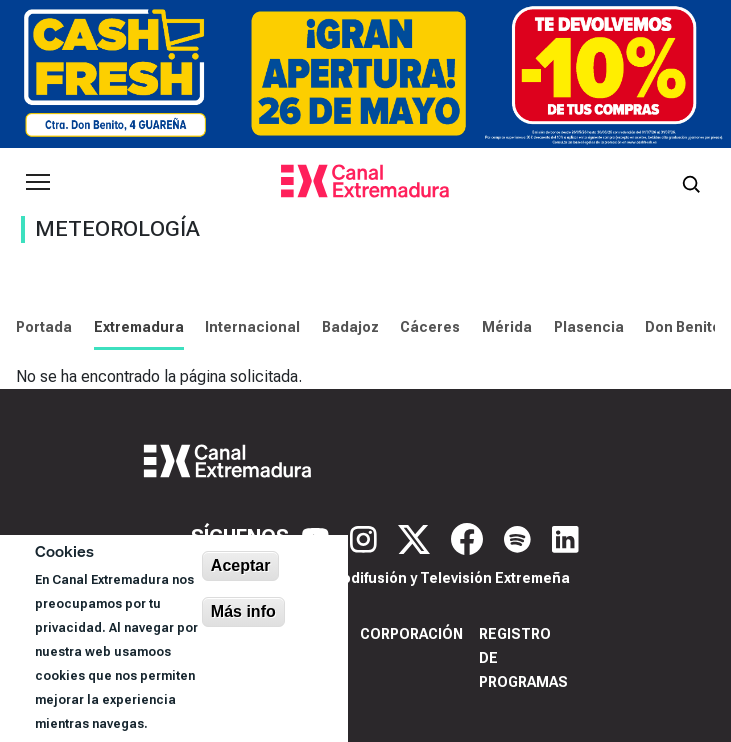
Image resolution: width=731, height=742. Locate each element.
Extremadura (139, 327)
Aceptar (241, 565)
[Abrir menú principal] (38, 182)
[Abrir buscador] (691, 182)
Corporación (411, 634)
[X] (416, 538)
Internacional (252, 327)
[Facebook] (469, 538)
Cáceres (430, 327)
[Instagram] (366, 538)
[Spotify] (520, 538)
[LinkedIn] (565, 538)
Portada (44, 327)
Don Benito (683, 327)
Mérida (507, 327)
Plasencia (589, 327)
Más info (243, 611)
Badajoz (350, 327)
